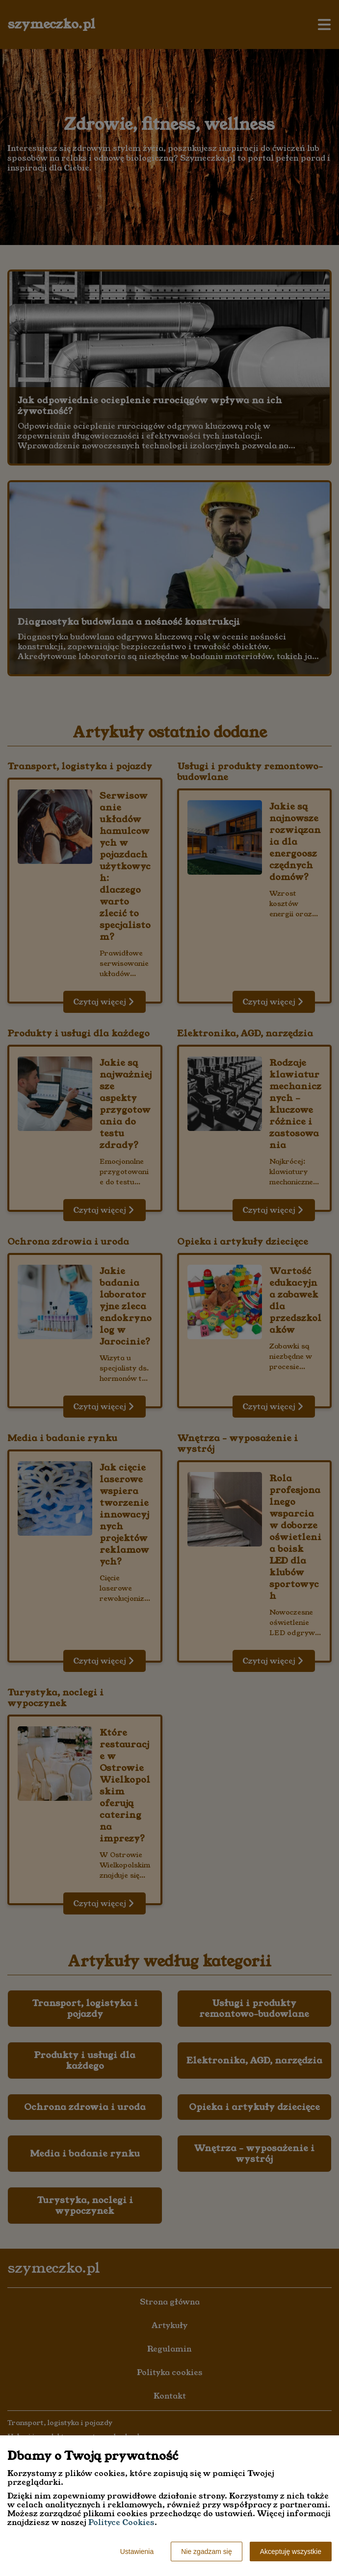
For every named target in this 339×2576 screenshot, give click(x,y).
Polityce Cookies (121, 2522)
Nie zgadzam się (206, 2551)
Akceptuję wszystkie (290, 2551)
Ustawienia (137, 2551)
